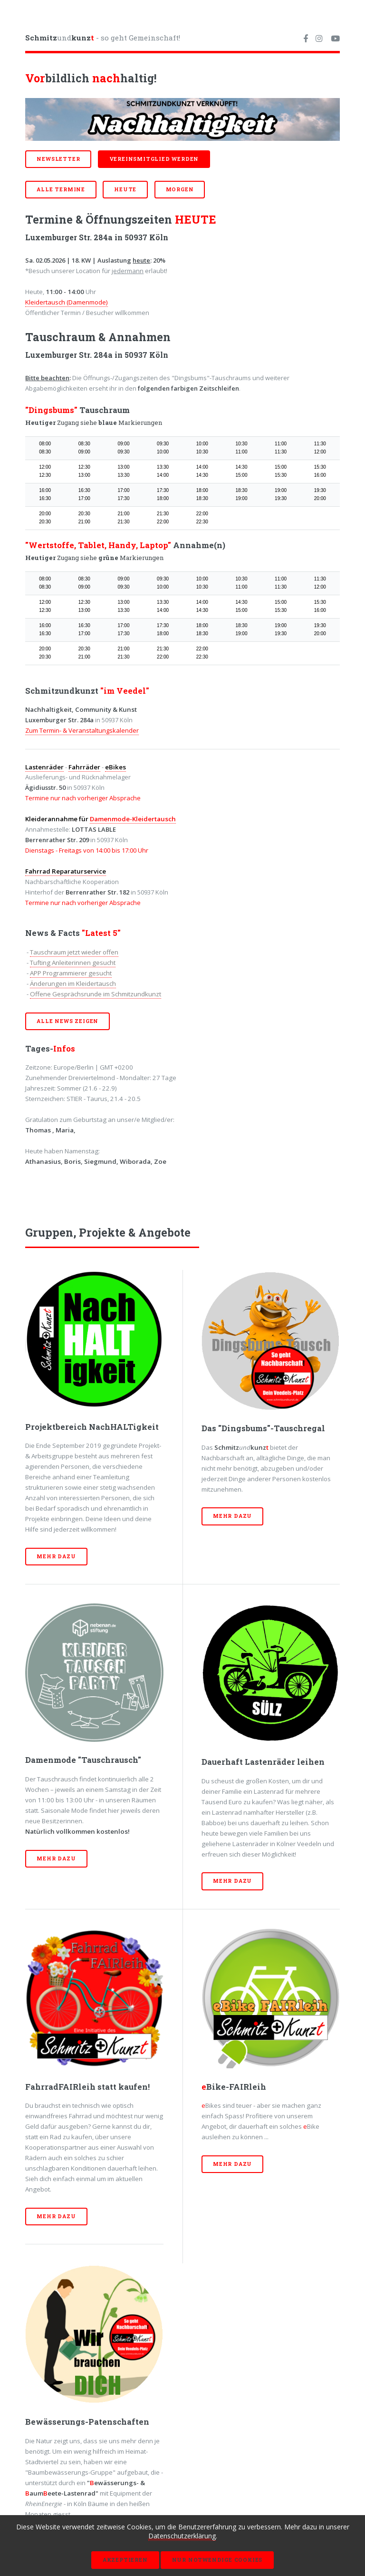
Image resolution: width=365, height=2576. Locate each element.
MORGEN (180, 189)
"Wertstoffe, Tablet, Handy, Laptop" (98, 545)
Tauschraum (103, 410)
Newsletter (58, 159)
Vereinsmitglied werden (154, 159)
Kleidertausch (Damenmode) (66, 302)
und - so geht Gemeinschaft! (102, 37)
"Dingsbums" (51, 410)
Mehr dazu (56, 1556)
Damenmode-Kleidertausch (133, 819)
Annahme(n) (198, 545)
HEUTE (125, 189)
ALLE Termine (61, 189)
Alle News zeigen (67, 1021)
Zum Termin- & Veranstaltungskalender (82, 730)
